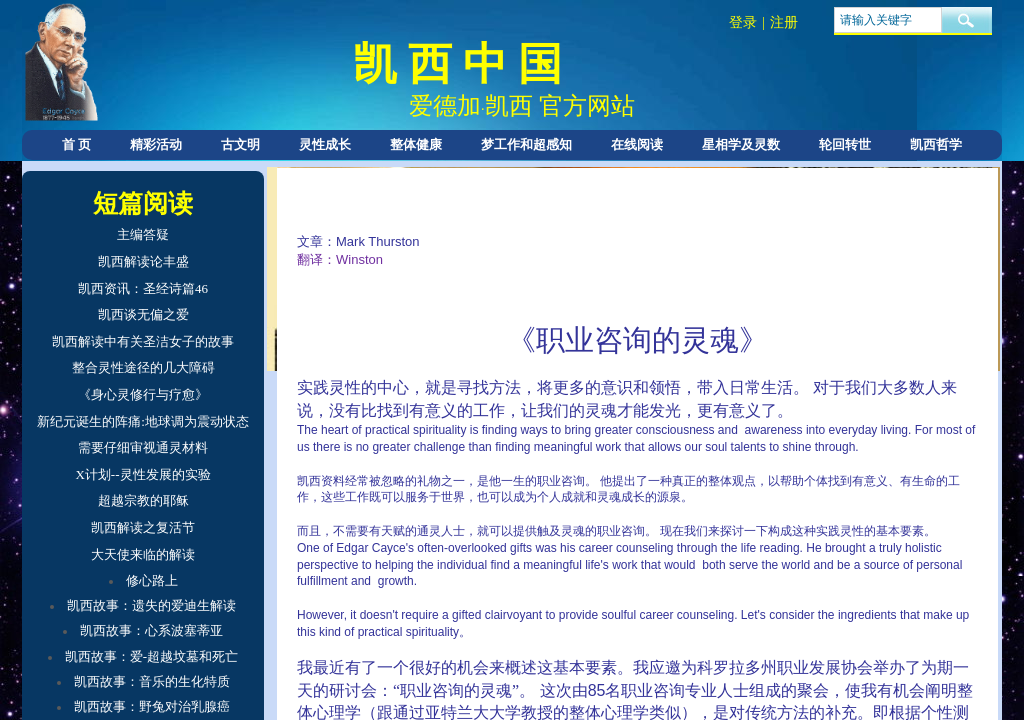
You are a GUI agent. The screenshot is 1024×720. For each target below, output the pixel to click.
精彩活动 (156, 144)
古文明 (240, 144)
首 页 (76, 144)
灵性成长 (325, 144)
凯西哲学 (936, 144)
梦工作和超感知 (526, 144)
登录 (743, 22)
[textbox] (888, 20)
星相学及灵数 (741, 144)
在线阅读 (637, 144)
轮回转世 (845, 144)
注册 (784, 22)
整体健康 (416, 144)
